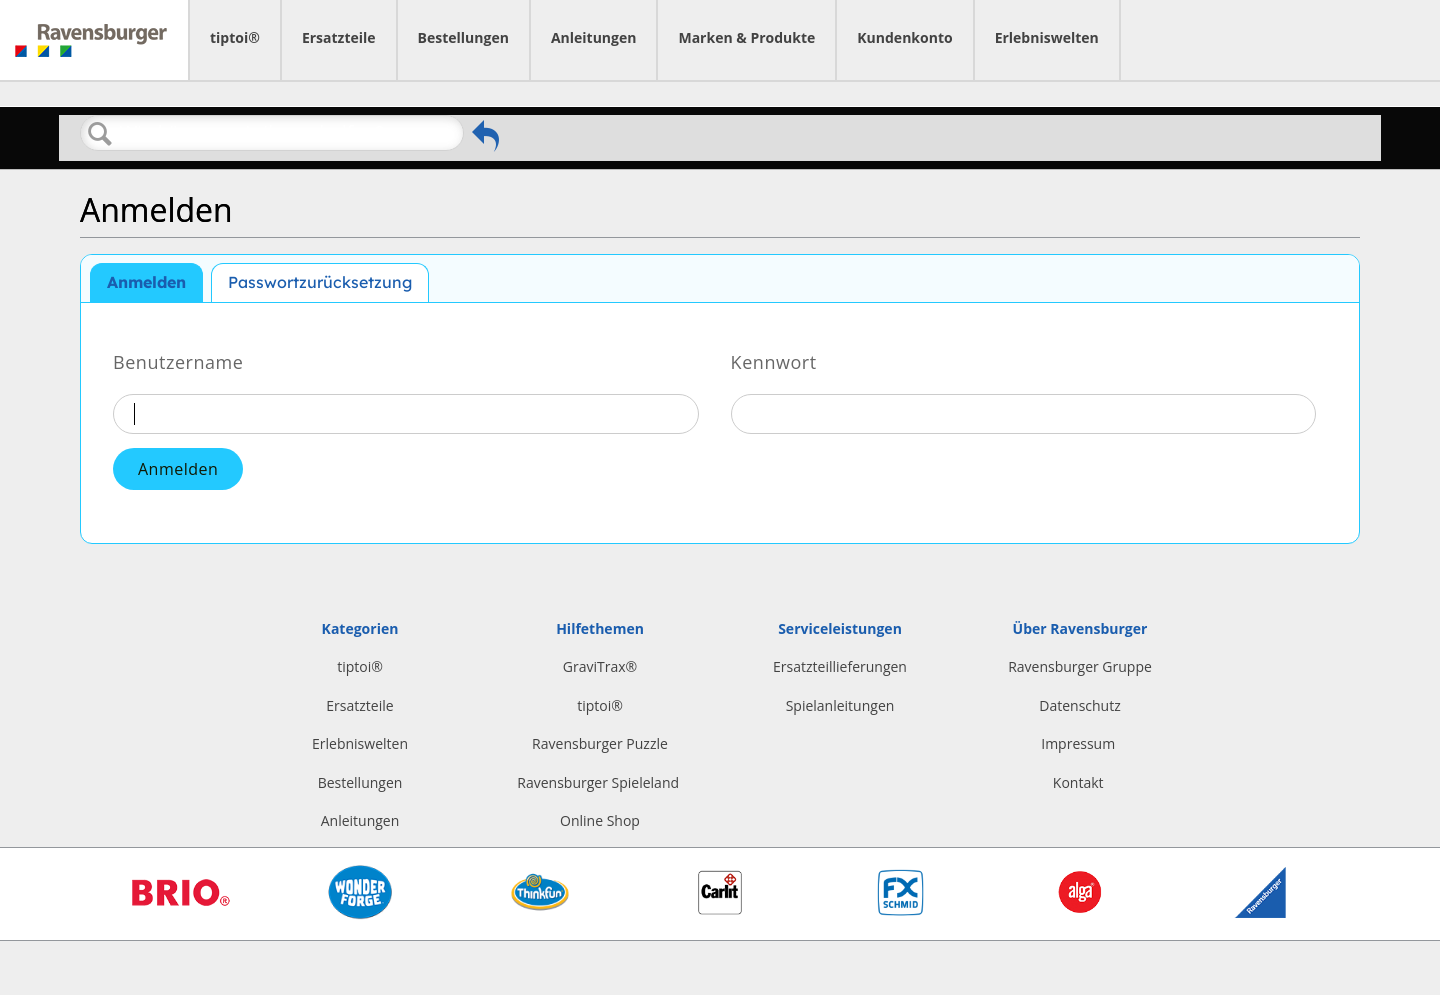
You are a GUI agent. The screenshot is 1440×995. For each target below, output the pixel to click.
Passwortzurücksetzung (320, 282)
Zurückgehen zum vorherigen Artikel (485, 136)
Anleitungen (594, 37)
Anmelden (146, 282)
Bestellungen (463, 37)
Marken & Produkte (746, 37)
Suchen (100, 134)
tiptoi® (235, 37)
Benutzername (178, 361)
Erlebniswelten (1047, 37)
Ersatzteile (339, 37)
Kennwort (774, 361)
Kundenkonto (904, 37)
